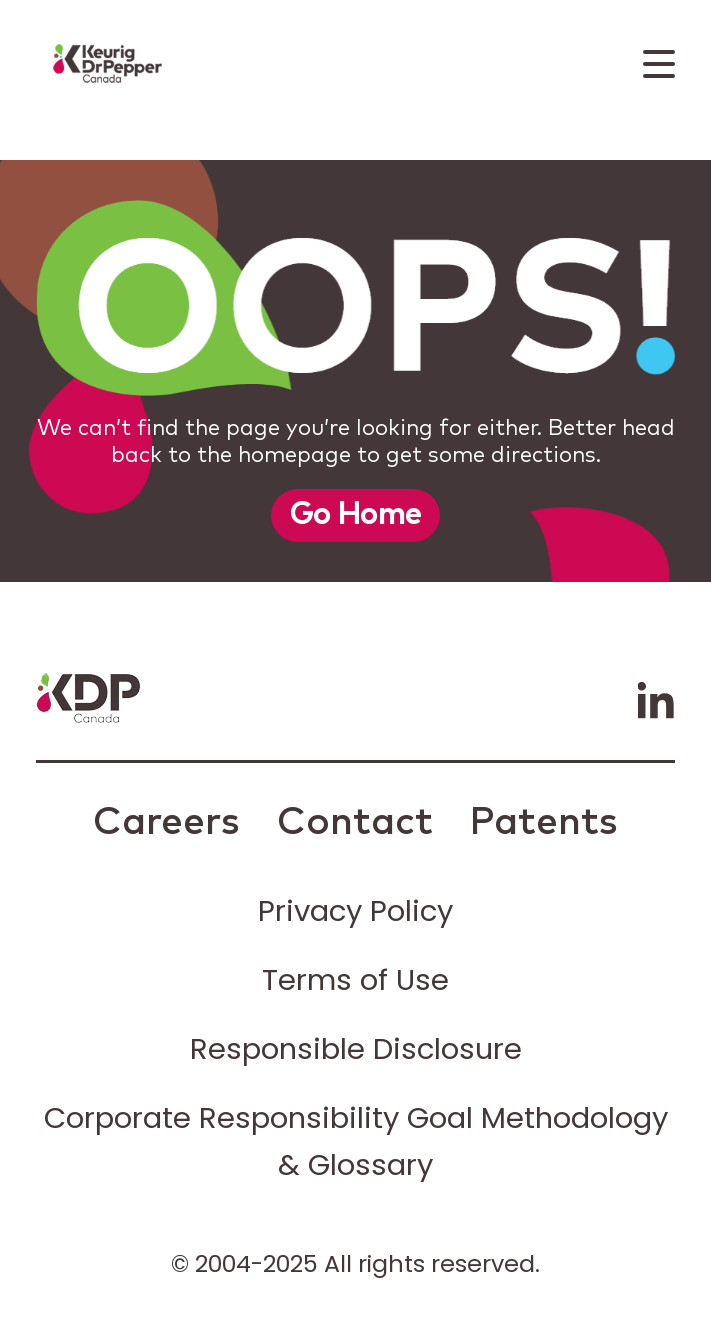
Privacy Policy (355, 910)
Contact (355, 823)
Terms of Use (355, 979)
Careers (166, 823)
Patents (543, 823)
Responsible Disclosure (356, 1048)
